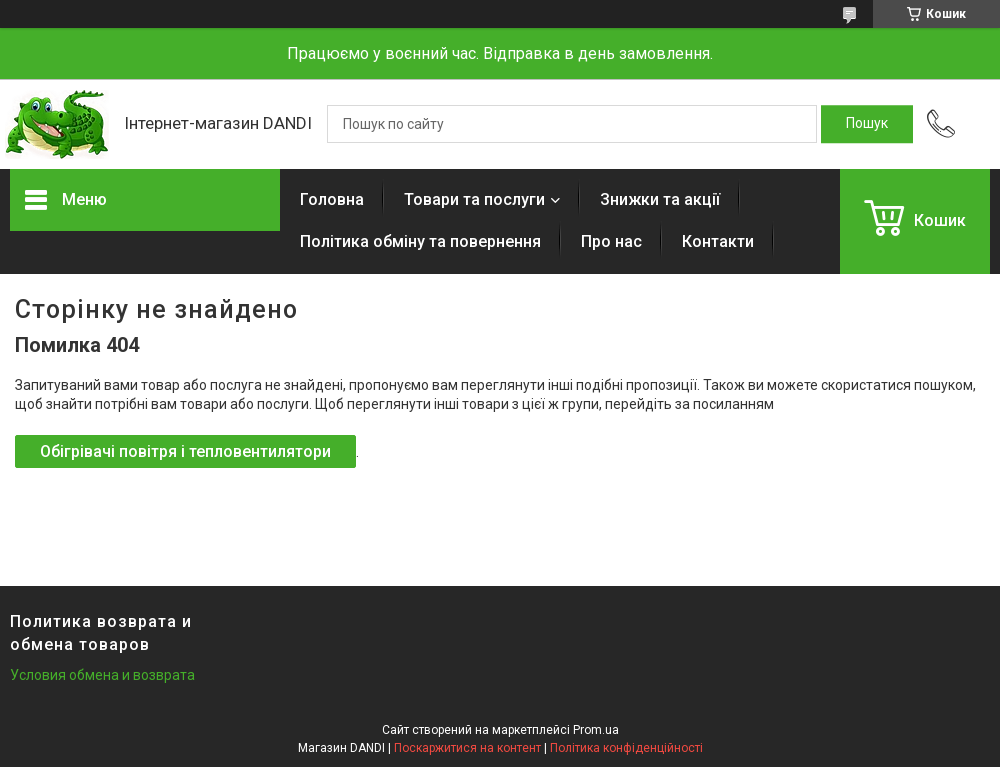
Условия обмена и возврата (102, 675)
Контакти (718, 241)
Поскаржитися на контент (467, 748)
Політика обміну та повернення (420, 241)
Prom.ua (596, 730)
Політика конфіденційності (626, 748)
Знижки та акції (660, 199)
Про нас (611, 241)
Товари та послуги (474, 199)
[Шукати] (867, 124)
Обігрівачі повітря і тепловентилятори (185, 451)
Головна (332, 199)
